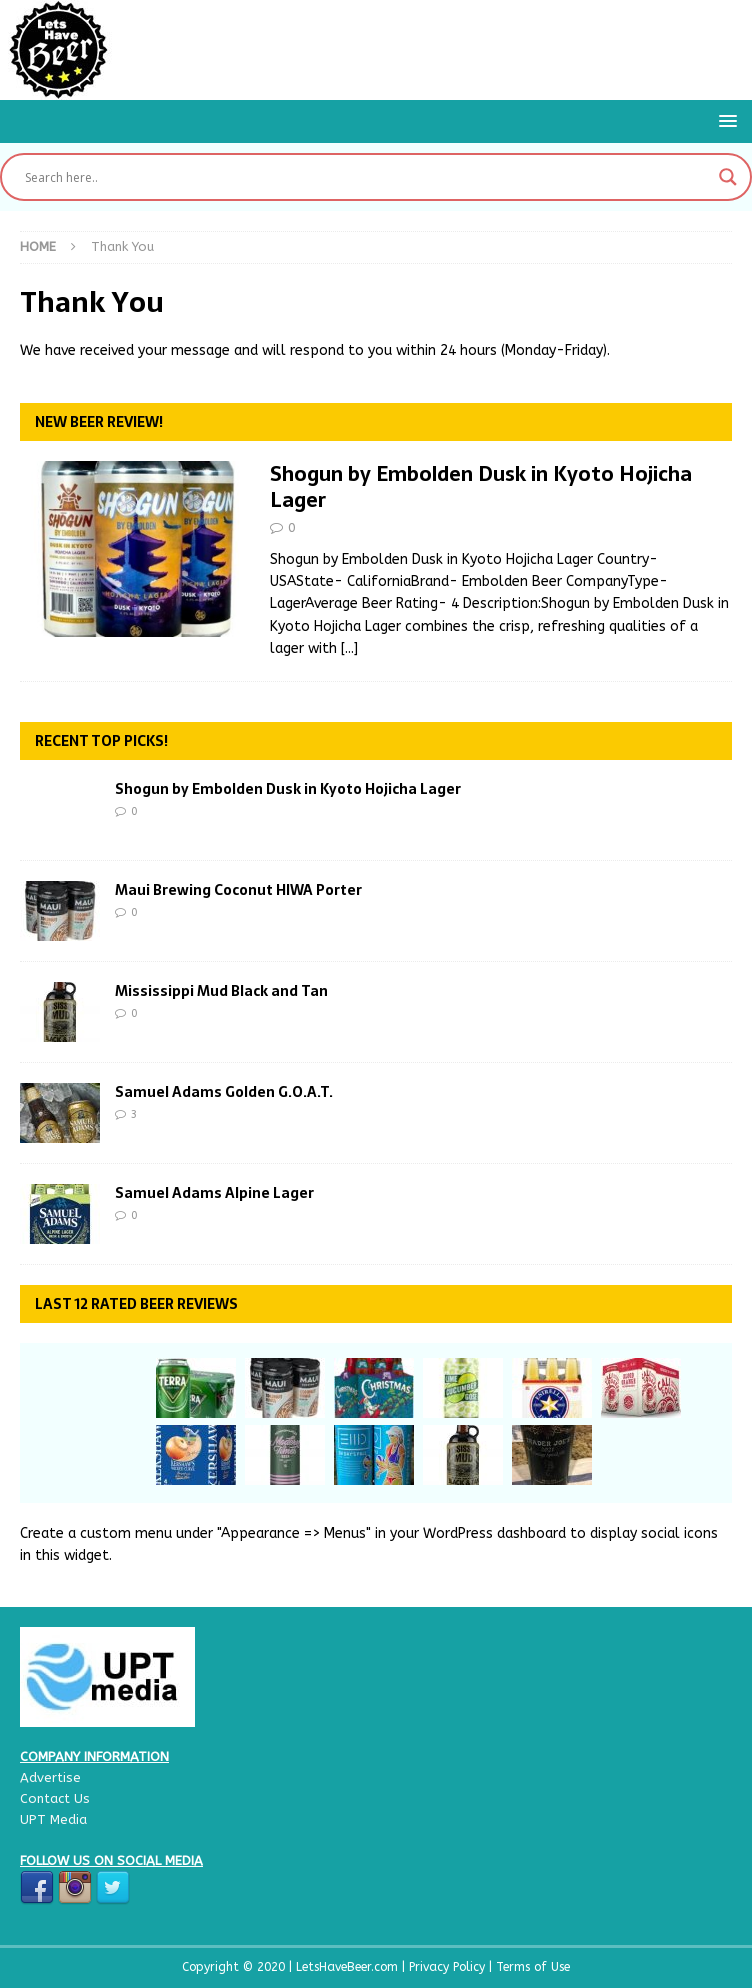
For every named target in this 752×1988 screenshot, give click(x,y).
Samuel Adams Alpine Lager (214, 1193)
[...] (349, 648)
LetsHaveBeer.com (349, 1967)
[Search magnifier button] (728, 177)
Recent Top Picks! (101, 741)
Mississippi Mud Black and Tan (221, 991)
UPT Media (53, 1819)
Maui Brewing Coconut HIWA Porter (238, 890)
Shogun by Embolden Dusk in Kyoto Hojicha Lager (481, 487)
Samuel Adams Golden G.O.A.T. (224, 1092)
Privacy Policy (449, 1967)
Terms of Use (533, 1967)
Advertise (50, 1777)
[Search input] (367, 177)
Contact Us (55, 1798)
